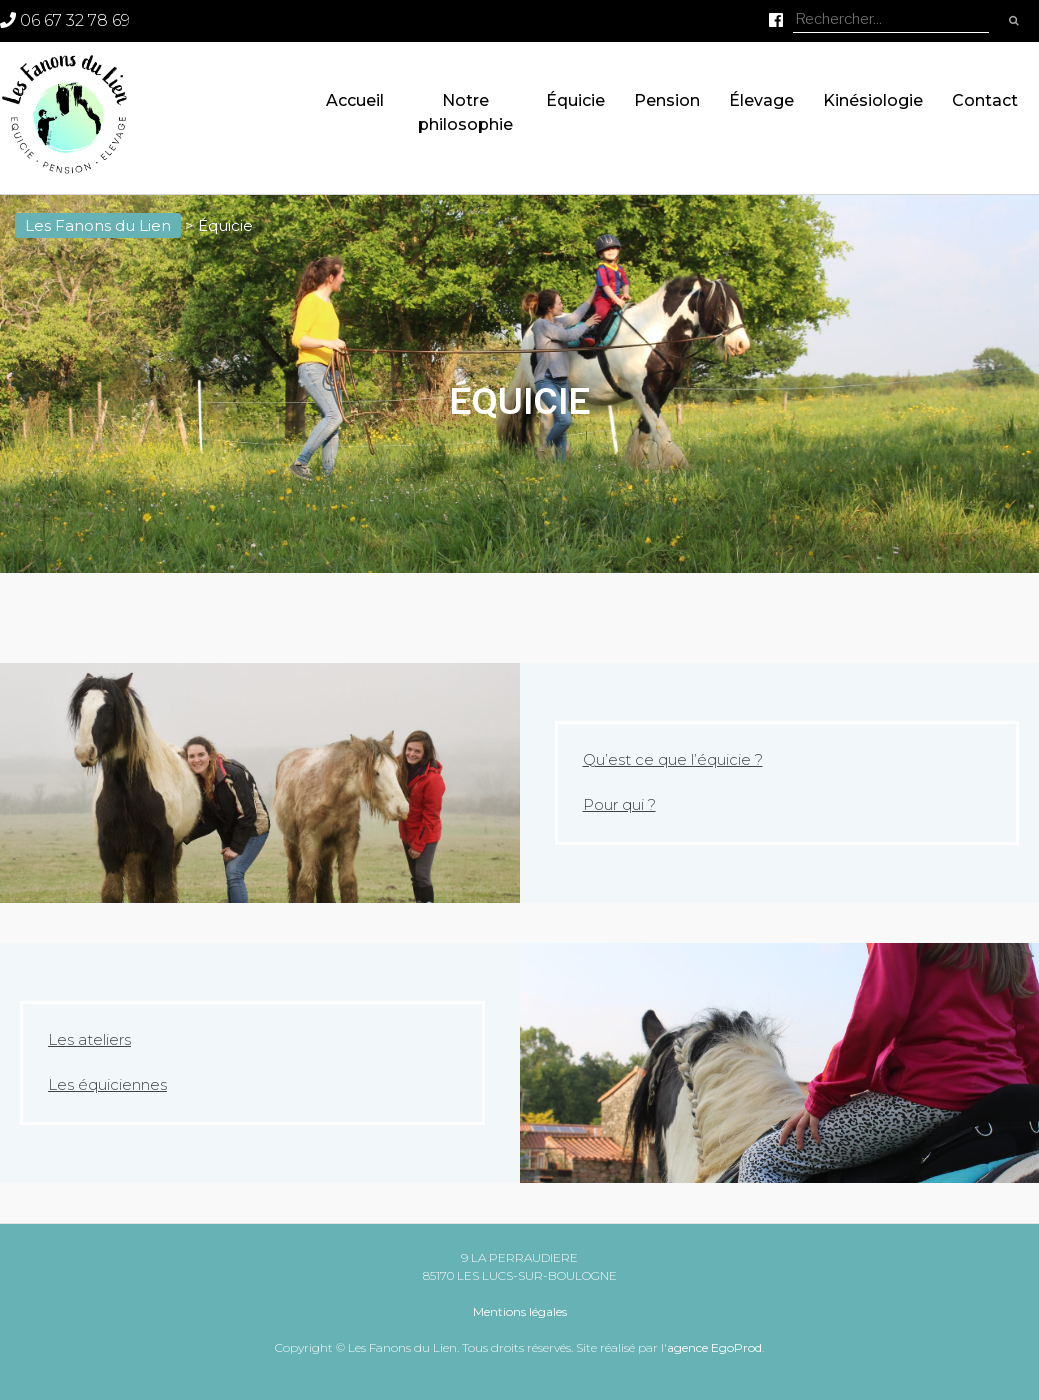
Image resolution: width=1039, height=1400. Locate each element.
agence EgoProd (714, 1347)
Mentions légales (520, 1311)
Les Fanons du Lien (98, 225)
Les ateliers (89, 1039)
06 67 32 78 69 (65, 20)
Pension (667, 100)
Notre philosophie (465, 112)
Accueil (355, 100)
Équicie (575, 100)
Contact (985, 100)
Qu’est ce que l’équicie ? (673, 759)
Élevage (761, 100)
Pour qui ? (619, 804)
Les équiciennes (107, 1084)
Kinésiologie (873, 100)
